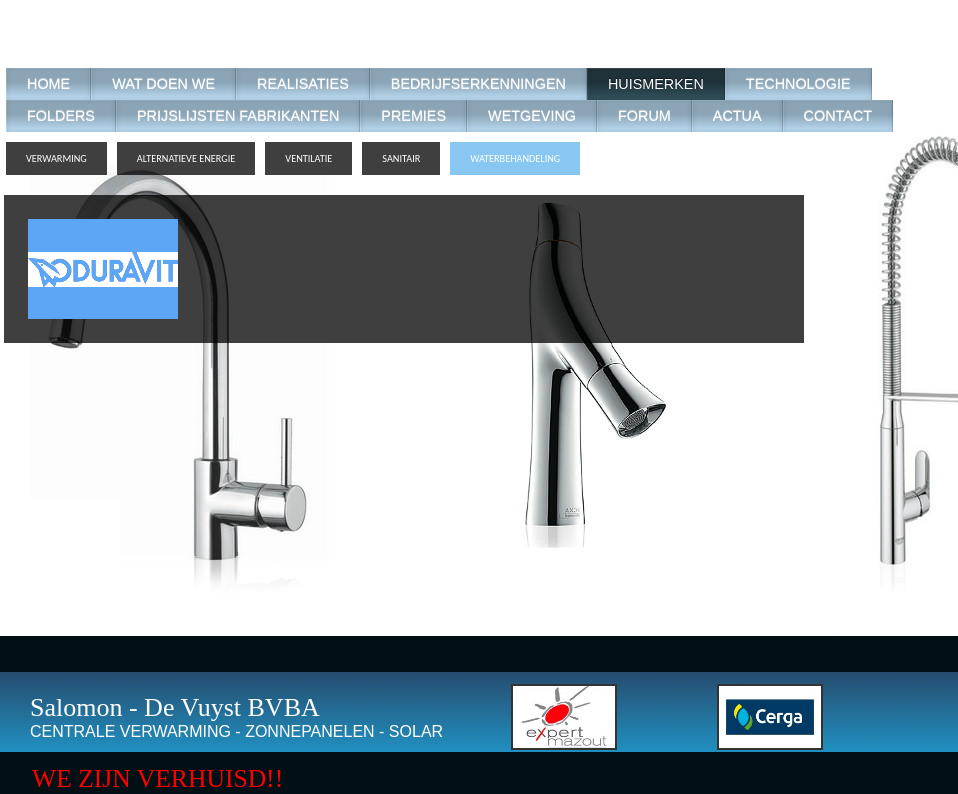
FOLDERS (61, 116)
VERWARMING (56, 158)
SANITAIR (401, 158)
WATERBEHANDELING (515, 158)
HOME (48, 84)
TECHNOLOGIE (798, 84)
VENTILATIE (308, 158)
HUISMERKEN (656, 84)
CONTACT (838, 116)
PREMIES (413, 116)
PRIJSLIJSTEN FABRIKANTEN (238, 116)
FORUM (644, 116)
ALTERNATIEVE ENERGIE (186, 158)
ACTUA (737, 116)
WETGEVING (532, 116)
